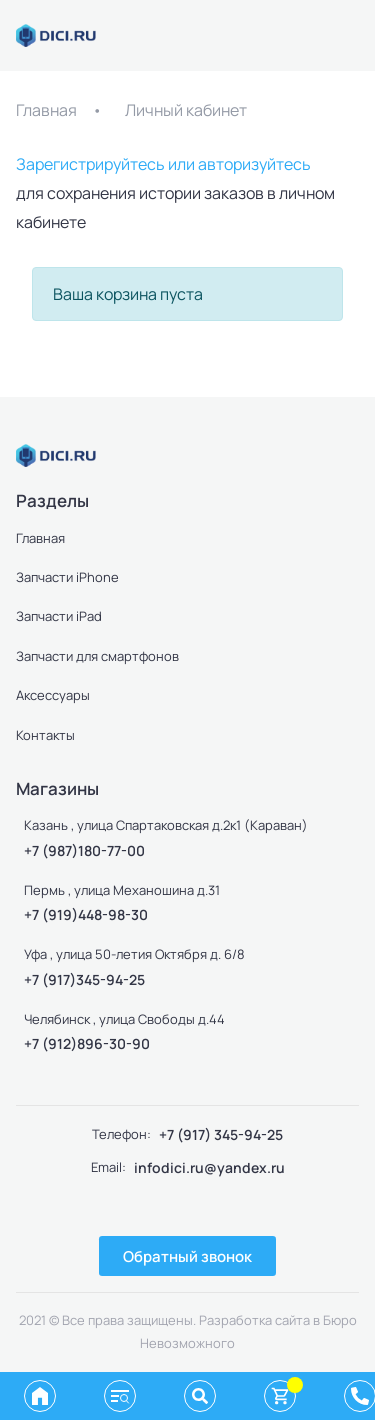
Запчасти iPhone (67, 577)
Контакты (45, 735)
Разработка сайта (254, 1320)
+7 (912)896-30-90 (87, 1043)
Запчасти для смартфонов (97, 656)
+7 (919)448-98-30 (86, 914)
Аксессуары (53, 695)
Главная (46, 110)
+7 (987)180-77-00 (84, 850)
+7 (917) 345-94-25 (221, 1134)
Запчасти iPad (59, 616)
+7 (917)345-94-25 (84, 979)
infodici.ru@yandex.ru (209, 1167)
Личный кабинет (186, 110)
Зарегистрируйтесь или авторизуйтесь (163, 164)
